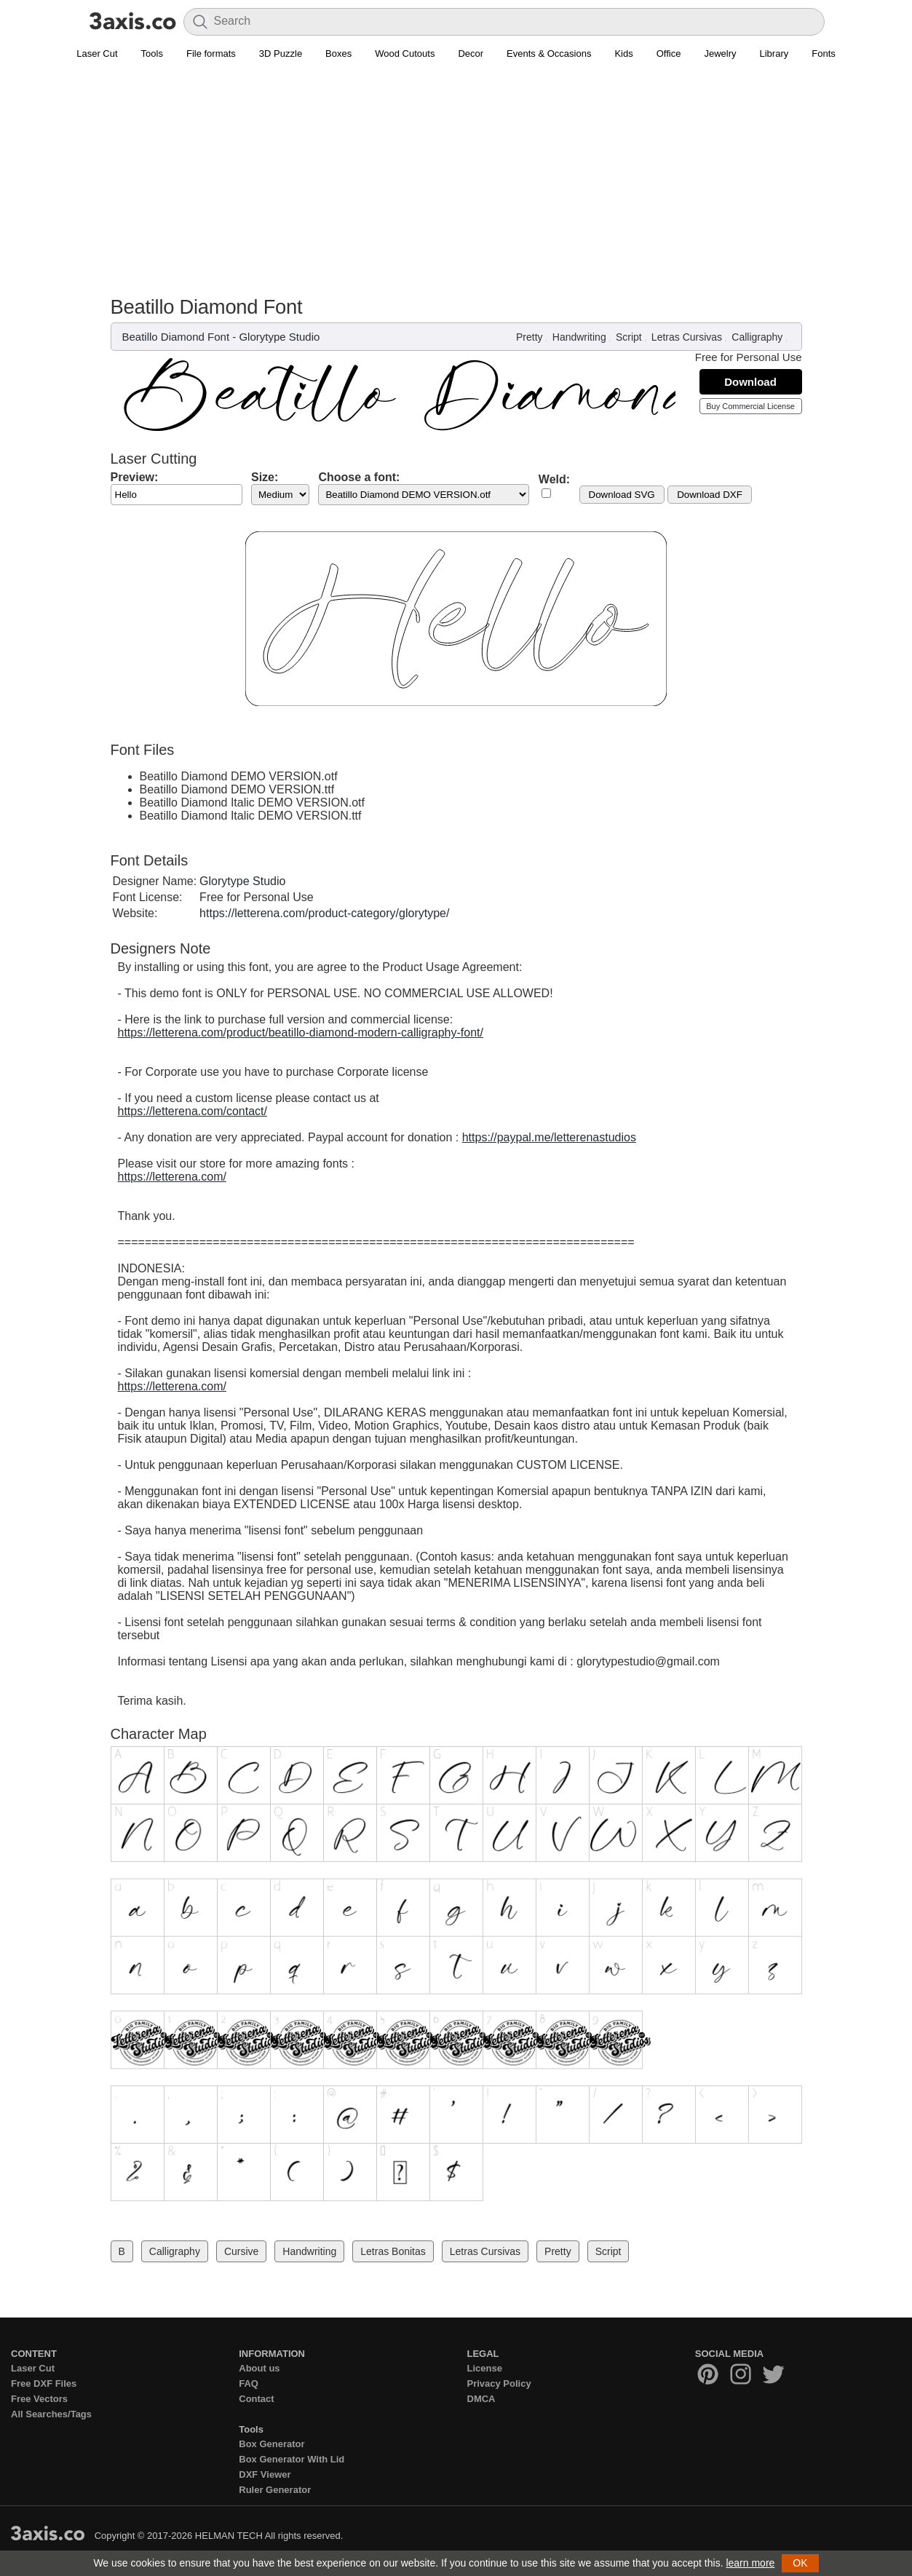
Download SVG (622, 494)
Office (669, 53)
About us (259, 2368)
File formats (211, 53)
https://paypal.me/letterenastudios (549, 1137)
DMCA (481, 2398)
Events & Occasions (549, 53)
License (484, 2368)
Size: (264, 477)
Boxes (338, 53)
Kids (623, 53)
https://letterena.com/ (172, 1176)
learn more (750, 2563)
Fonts (824, 53)
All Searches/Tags (51, 2414)
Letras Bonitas (393, 2251)
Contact (256, 2398)
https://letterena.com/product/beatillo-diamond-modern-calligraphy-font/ (300, 1032)
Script (629, 337)
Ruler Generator (275, 2489)
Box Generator (271, 2443)
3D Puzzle (280, 53)
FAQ (248, 2383)
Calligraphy (756, 337)
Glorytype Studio (279, 336)
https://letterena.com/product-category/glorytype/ (324, 913)
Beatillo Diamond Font (176, 336)
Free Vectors (39, 2398)
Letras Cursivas (686, 337)
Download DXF (709, 494)
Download (750, 382)
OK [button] (800, 2563)
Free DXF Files (43, 2383)
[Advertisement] (456, 186)
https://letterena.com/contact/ (192, 1111)
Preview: (135, 477)
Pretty (529, 337)
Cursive (241, 2251)
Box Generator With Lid (291, 2459)
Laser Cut (96, 53)
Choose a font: (359, 477)
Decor (470, 53)
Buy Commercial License (750, 406)
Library (774, 53)
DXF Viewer (264, 2474)
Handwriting (579, 337)
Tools (152, 53)
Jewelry (720, 53)
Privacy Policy (499, 2383)
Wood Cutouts (405, 53)
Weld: (554, 479)
